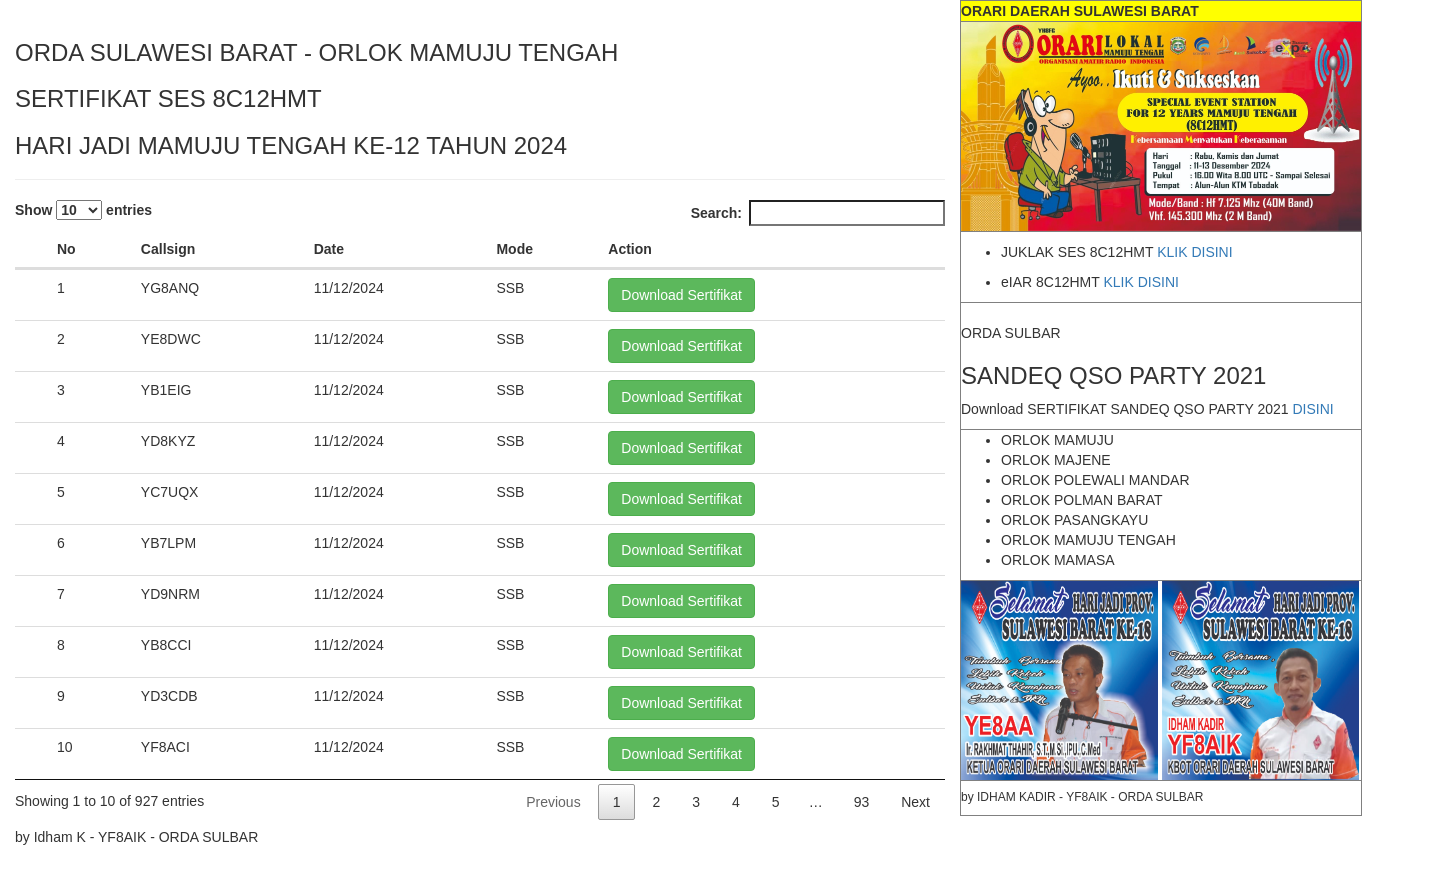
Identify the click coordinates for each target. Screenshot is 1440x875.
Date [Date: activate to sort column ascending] (329, 249)
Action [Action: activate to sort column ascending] (630, 249)
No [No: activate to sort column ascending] (66, 249)
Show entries (83, 210)
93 (862, 802)
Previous (553, 802)
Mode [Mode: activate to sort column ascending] (514, 249)
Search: (818, 213)
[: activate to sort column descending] (32, 250)
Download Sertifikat (681, 295)
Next (915, 802)
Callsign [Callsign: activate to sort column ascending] (168, 249)
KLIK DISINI (1194, 252)
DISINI (1312, 409)
